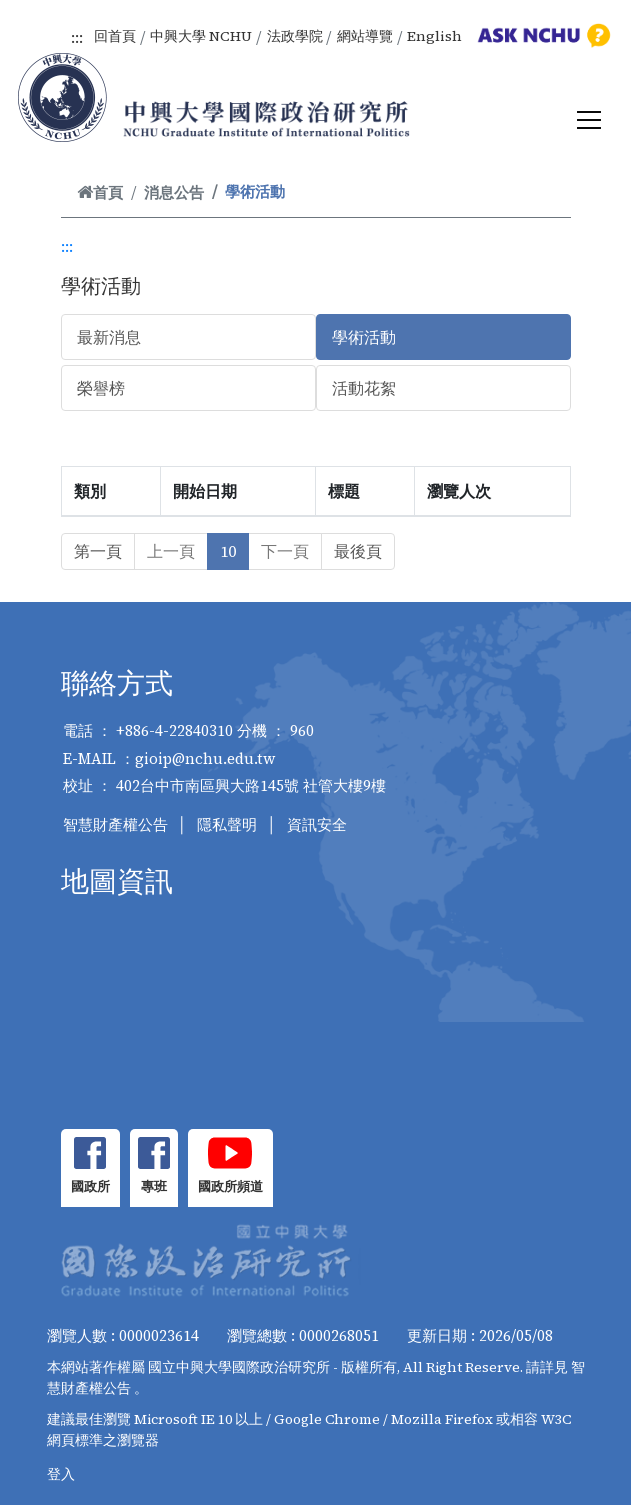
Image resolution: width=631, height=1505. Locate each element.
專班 (154, 1186)
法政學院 (295, 36)
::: (77, 37)
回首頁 (115, 36)
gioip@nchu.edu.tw (205, 758)
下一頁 (285, 551)
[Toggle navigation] (589, 120)
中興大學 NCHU (201, 36)
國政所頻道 (230, 1186)
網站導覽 (365, 36)
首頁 (100, 192)
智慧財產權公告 (115, 824)
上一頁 (171, 551)
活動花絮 (364, 388)
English (434, 36)
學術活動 (364, 337)
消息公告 (174, 192)
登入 (61, 1474)
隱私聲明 (227, 824)
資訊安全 (317, 824)
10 (228, 551)
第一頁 (98, 551)
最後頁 (358, 551)
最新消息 (109, 337)
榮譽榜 (101, 388)
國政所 (90, 1186)
